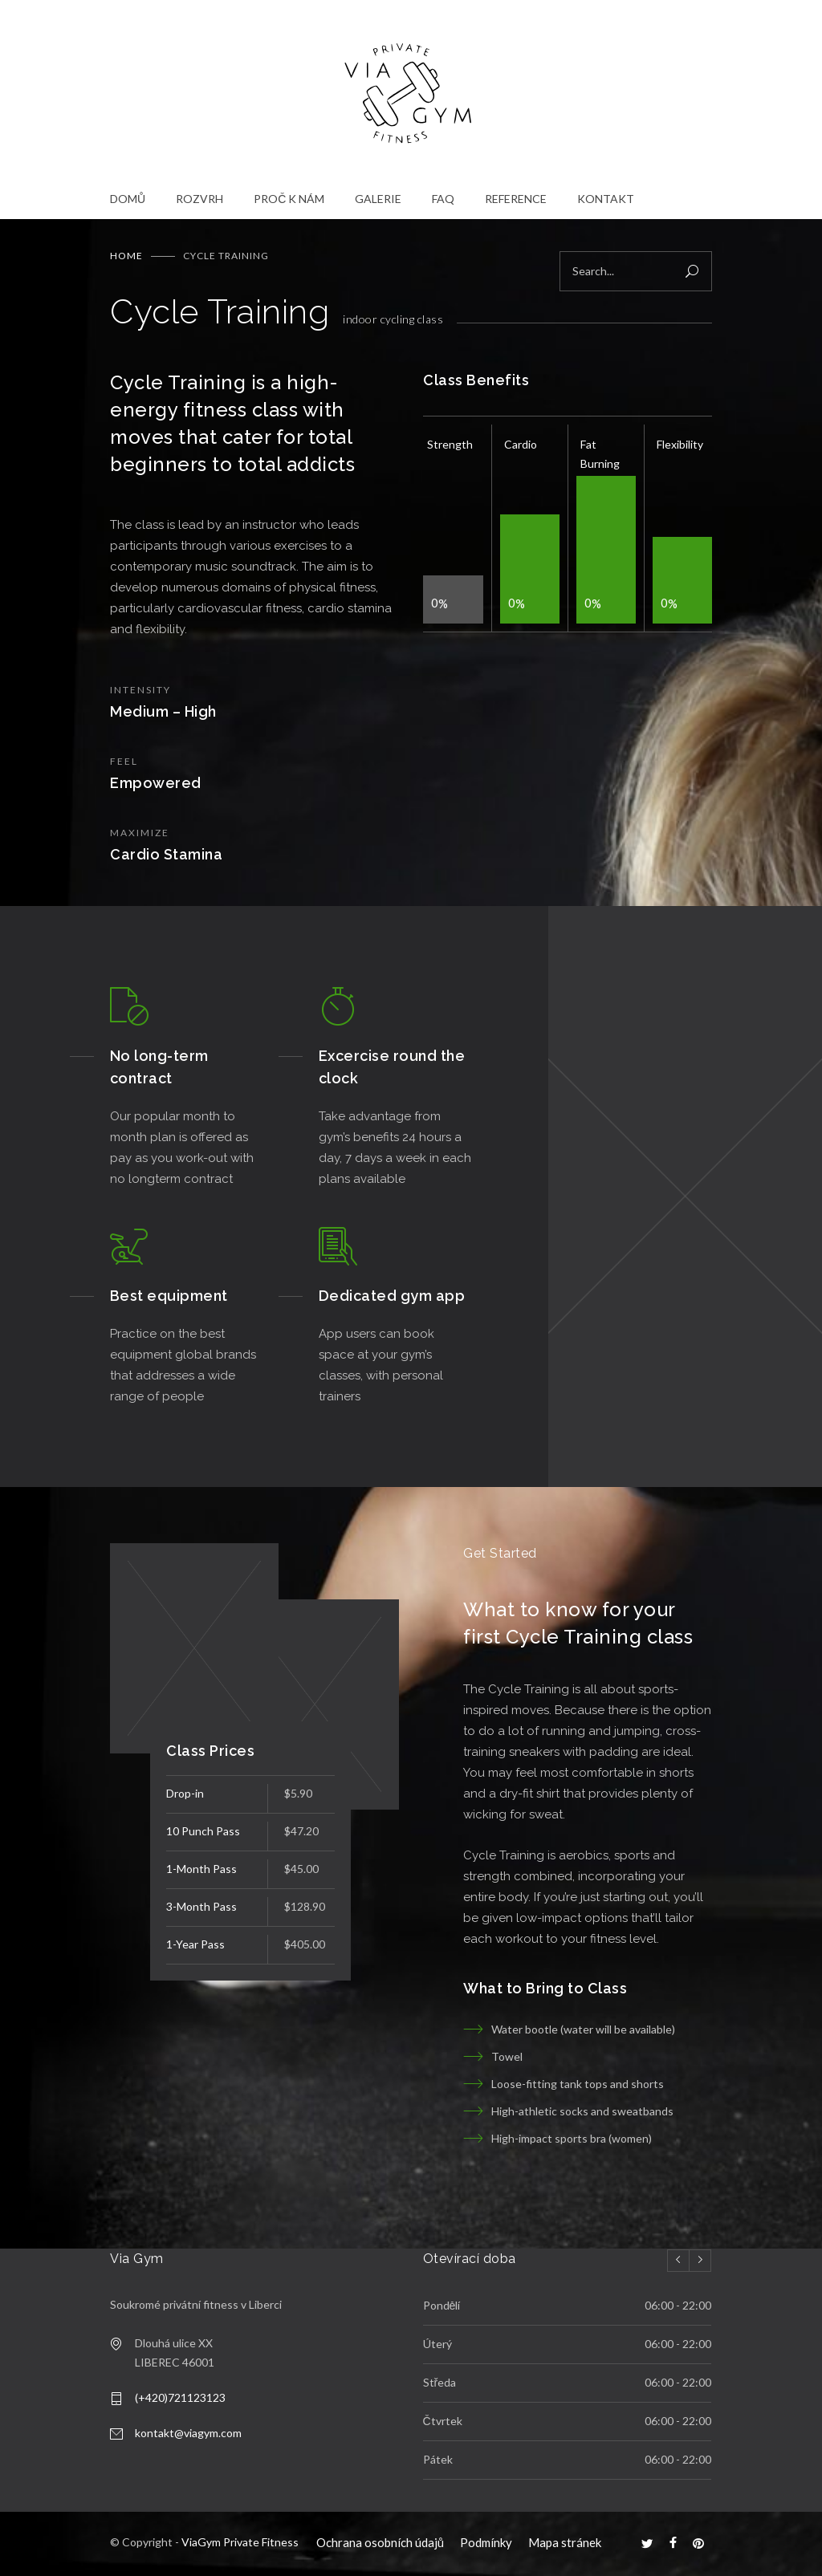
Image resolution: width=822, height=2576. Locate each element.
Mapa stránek (564, 2542)
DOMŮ (127, 198)
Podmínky (486, 2542)
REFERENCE (516, 198)
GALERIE (378, 198)
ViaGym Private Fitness (240, 2542)
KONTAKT (605, 198)
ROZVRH (199, 198)
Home (126, 256)
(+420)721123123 (180, 2397)
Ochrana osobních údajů (380, 2542)
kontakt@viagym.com (188, 2433)
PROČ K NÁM (289, 198)
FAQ (443, 198)
